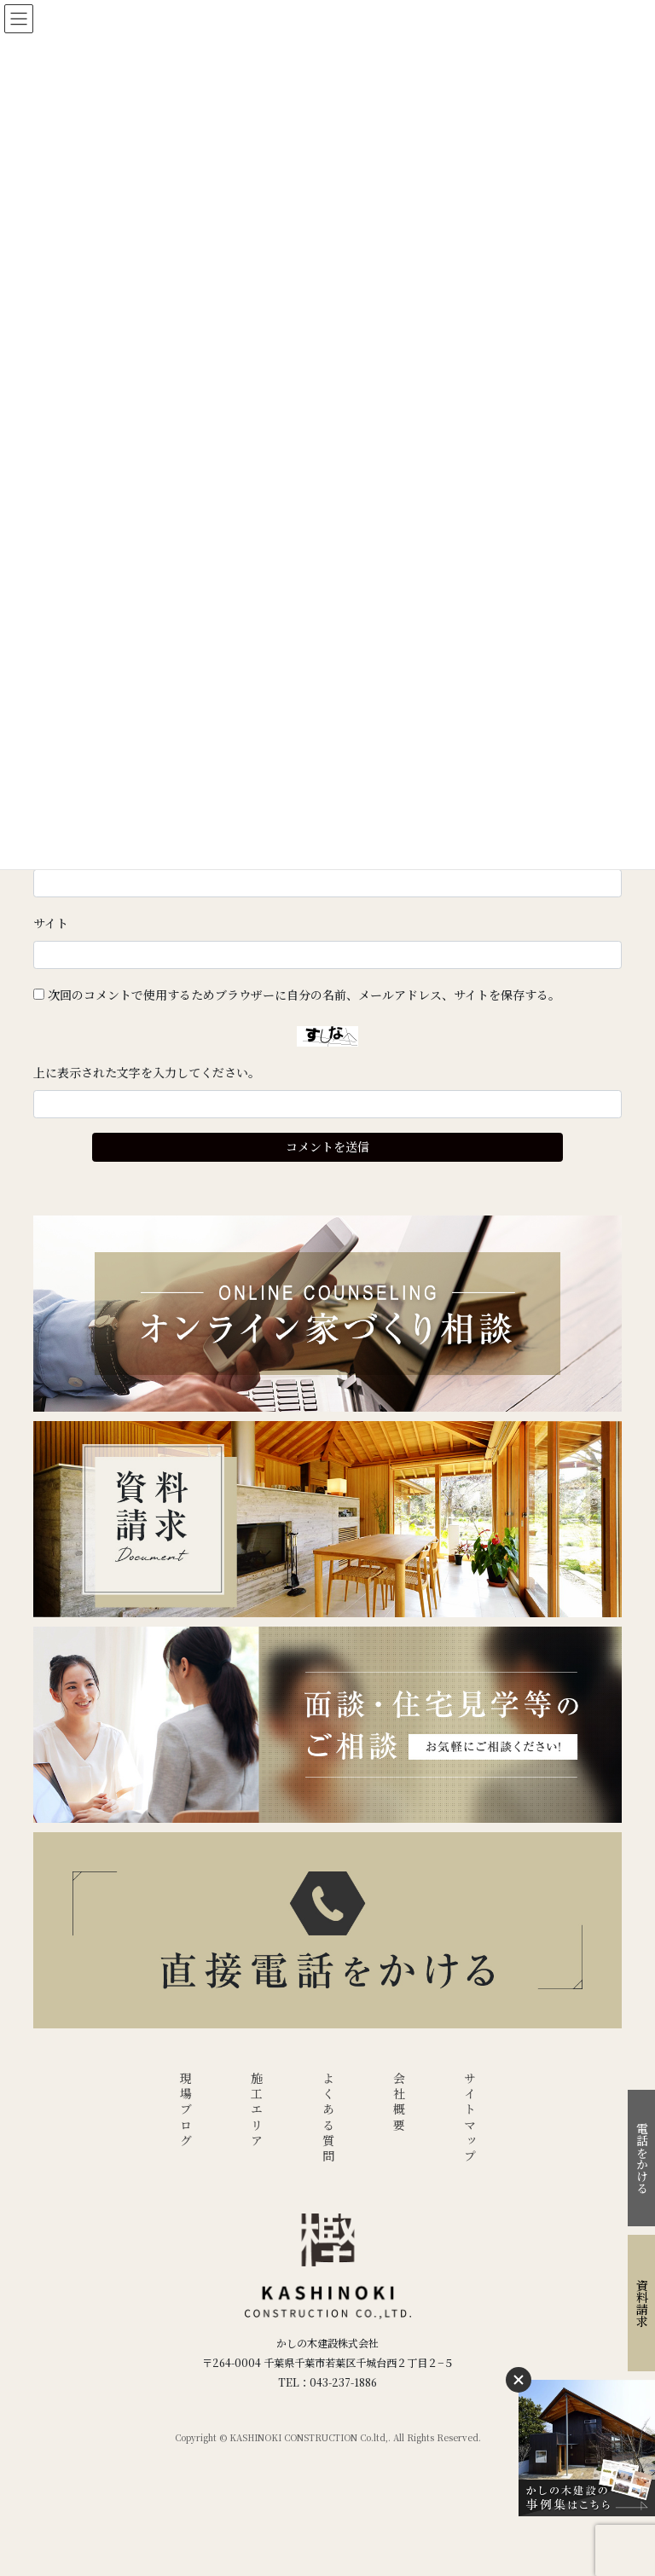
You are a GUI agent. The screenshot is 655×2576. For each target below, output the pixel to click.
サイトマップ (469, 2118)
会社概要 (399, 2103)
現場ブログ (185, 2111)
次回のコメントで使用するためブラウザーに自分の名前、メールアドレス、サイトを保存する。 (304, 994)
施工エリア (256, 2111)
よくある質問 (328, 2118)
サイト (50, 922)
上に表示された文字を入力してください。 (146, 1072)
